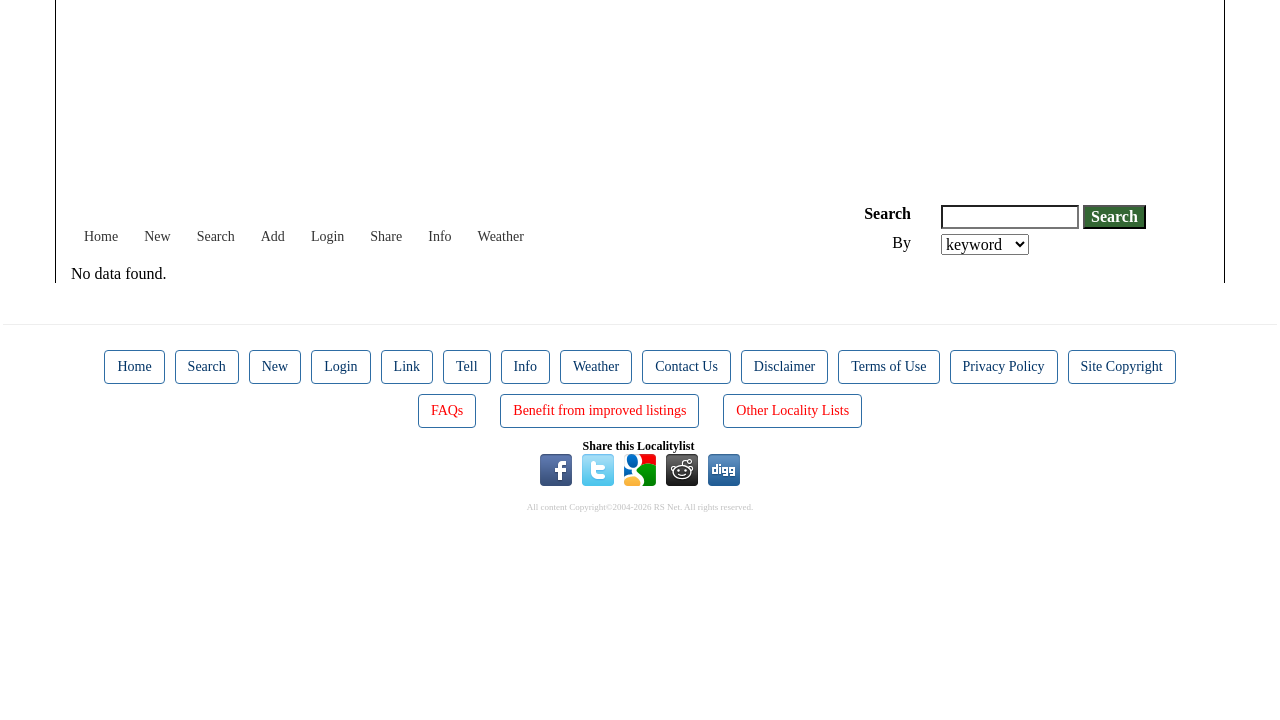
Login (327, 236)
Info (439, 236)
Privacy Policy (1004, 366)
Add (273, 236)
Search (216, 236)
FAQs (447, 410)
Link (407, 366)
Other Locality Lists (792, 410)
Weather (501, 236)
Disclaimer (784, 366)
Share (386, 236)
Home (101, 236)
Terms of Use (888, 366)
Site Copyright (1122, 366)
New (157, 236)
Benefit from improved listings (599, 410)
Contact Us (686, 366)
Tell (467, 366)
